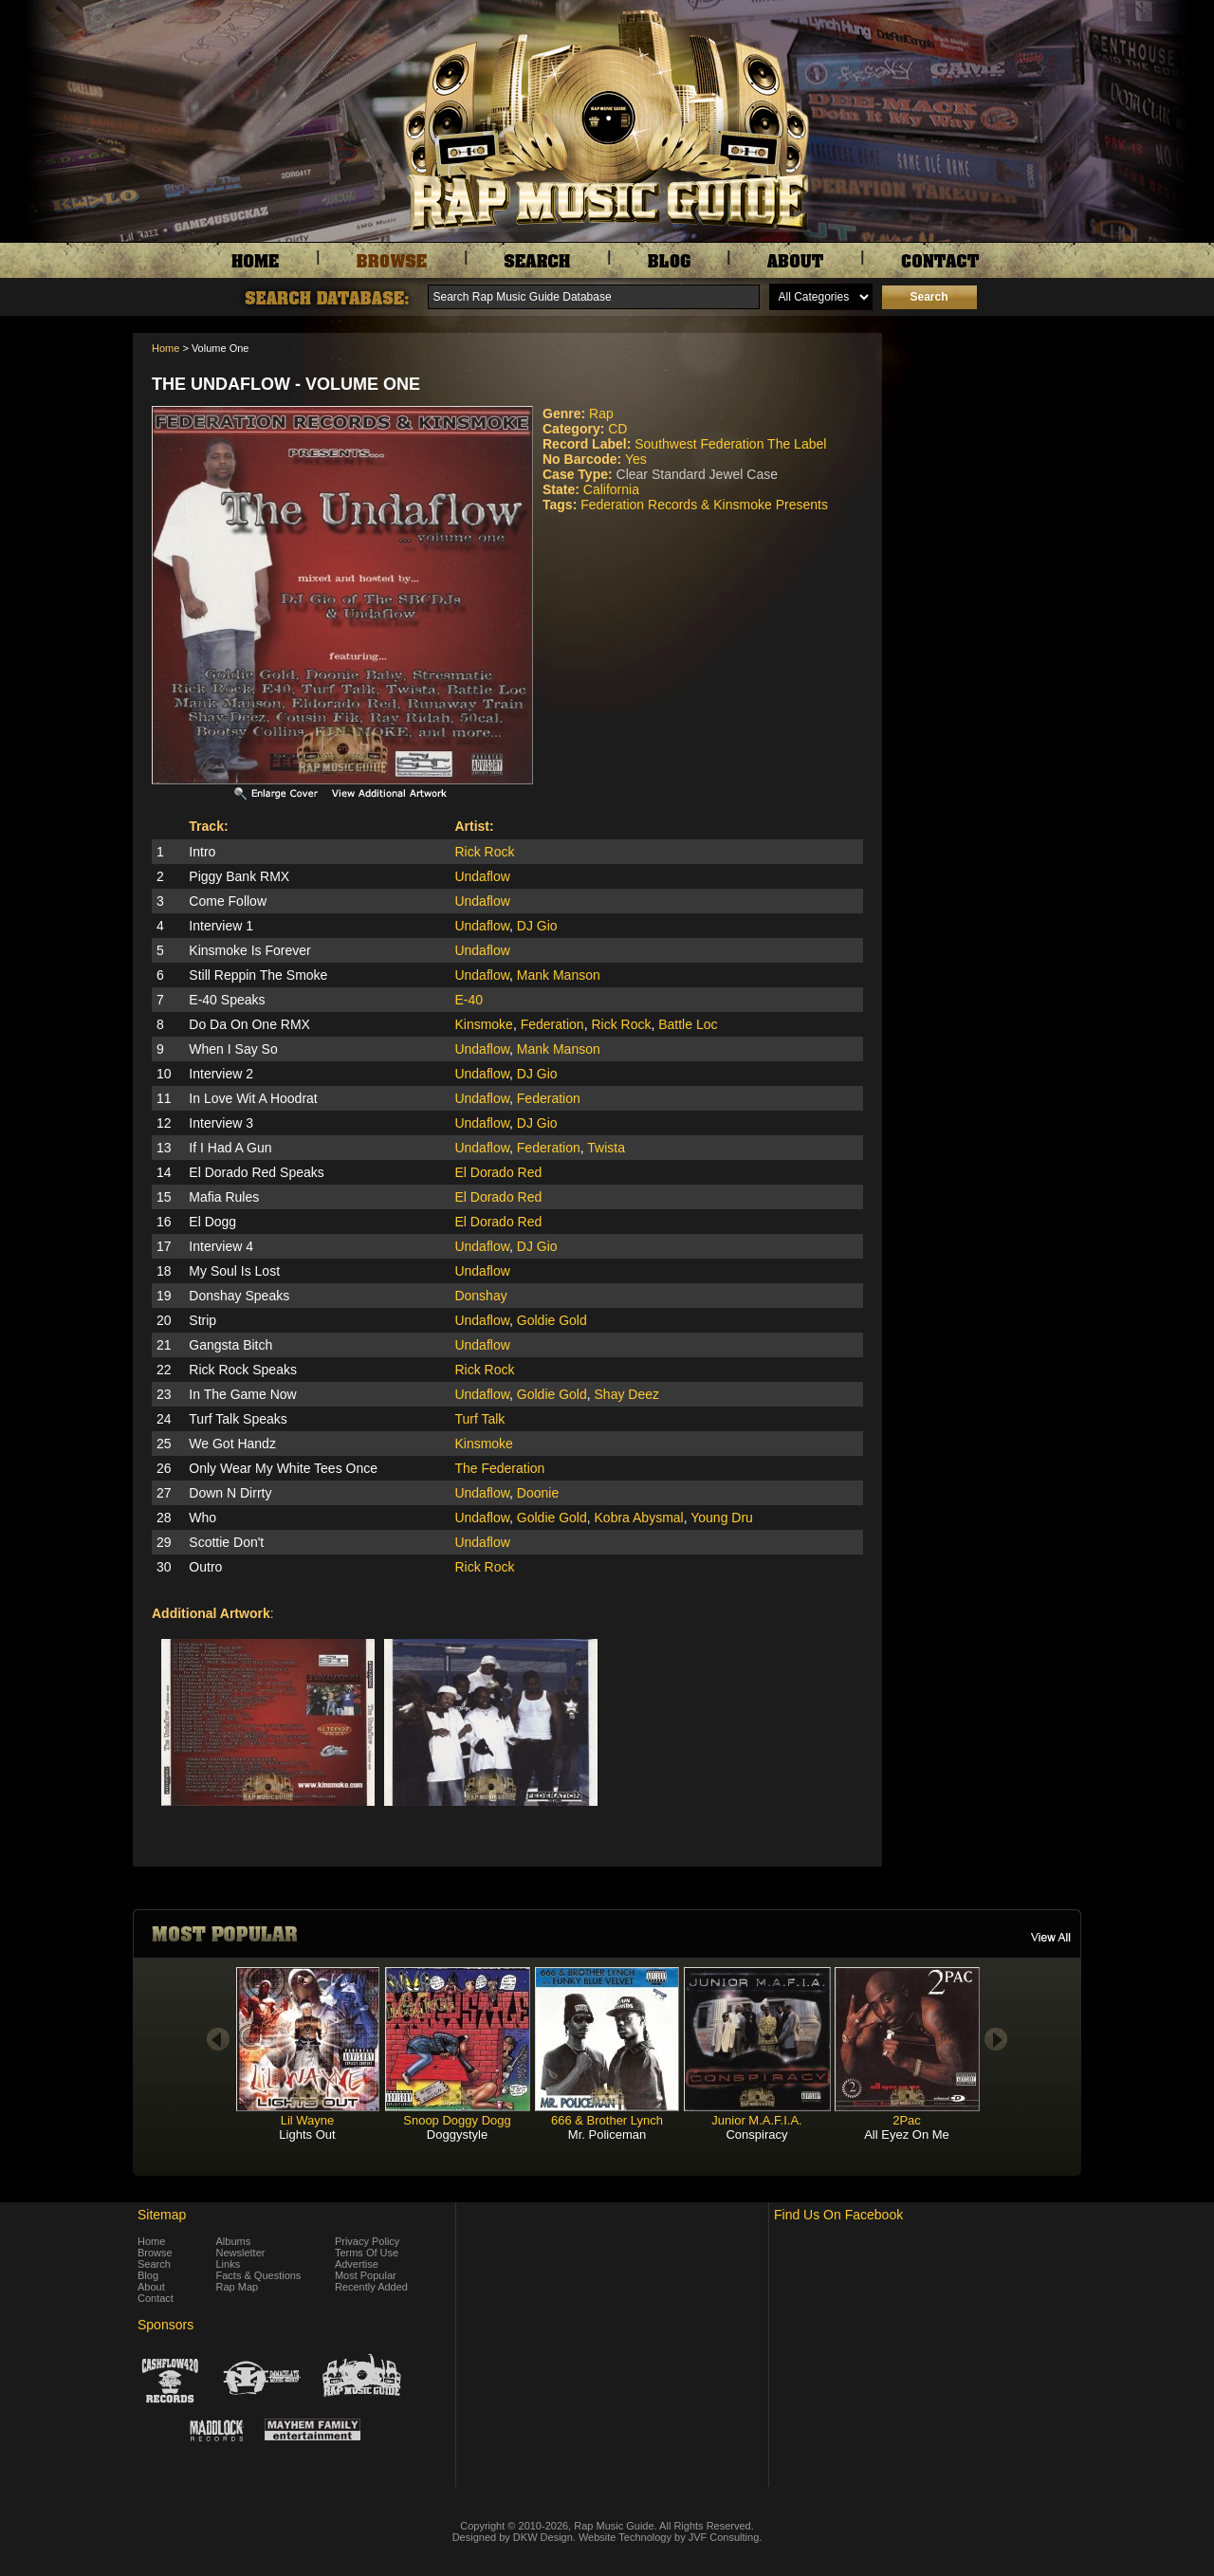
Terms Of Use (366, 2252)
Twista (606, 1147)
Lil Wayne (308, 2120)
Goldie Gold (552, 1320)
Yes (636, 459)
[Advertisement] (986, 428)
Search (154, 2264)
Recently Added (371, 2286)
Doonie (538, 1492)
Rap (601, 413)
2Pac (906, 2120)
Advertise (356, 2264)
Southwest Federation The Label (730, 443)
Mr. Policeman (607, 2134)
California (611, 489)
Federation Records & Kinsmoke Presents (704, 504)
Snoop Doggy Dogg (456, 2120)
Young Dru (721, 1517)
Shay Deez (627, 1394)
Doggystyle (457, 2134)
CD (617, 428)
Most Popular (365, 2275)
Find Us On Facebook (838, 2214)
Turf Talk (479, 1418)
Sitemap (162, 2214)
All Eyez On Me (906, 2134)
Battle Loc (687, 1024)
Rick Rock (484, 851)
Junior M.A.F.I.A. (756, 2120)
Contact (156, 2298)
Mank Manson (558, 975)
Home (165, 348)
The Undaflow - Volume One (286, 384)
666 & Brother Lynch (607, 2120)
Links (228, 2264)
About (151, 2286)
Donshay (480, 1295)
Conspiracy (756, 2134)
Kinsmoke (483, 1024)
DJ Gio (537, 925)
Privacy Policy (367, 2241)
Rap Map (237, 2286)
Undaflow (481, 876)
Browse (155, 2252)
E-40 (468, 999)
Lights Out (307, 2134)
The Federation (499, 1468)
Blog (148, 2275)
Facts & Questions (259, 2275)
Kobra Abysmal (639, 1517)
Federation (552, 1024)
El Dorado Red (498, 1172)
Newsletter (241, 2252)
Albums (233, 2241)
